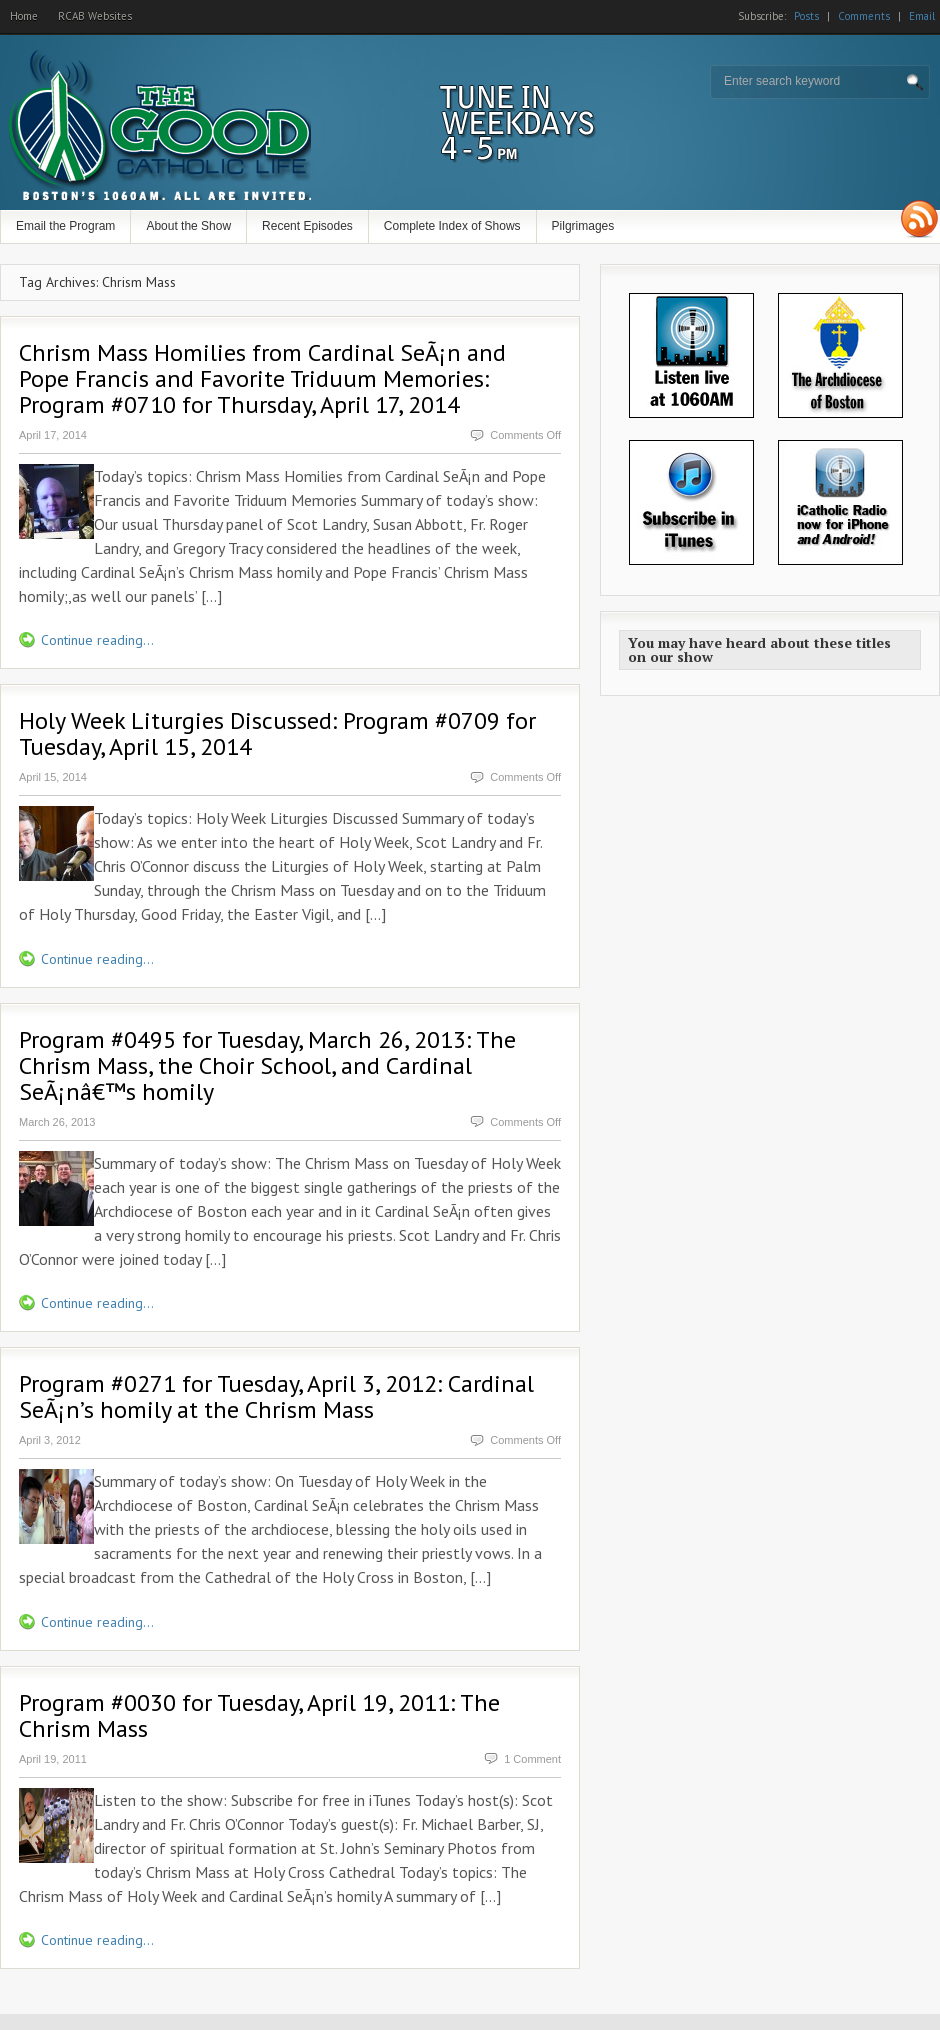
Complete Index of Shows (452, 226)
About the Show (188, 226)
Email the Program (65, 226)
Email (922, 16)
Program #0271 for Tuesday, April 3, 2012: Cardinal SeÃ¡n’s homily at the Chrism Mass (276, 1396)
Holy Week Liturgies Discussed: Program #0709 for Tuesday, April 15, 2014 (277, 733)
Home (24, 16)
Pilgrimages (583, 226)
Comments (864, 16)
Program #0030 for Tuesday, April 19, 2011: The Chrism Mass (259, 1715)
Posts (806, 16)
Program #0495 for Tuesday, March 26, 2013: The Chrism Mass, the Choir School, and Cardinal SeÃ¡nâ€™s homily (267, 1065)
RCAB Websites (95, 16)
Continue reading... (97, 640)
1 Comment (532, 1759)
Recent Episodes (307, 226)
